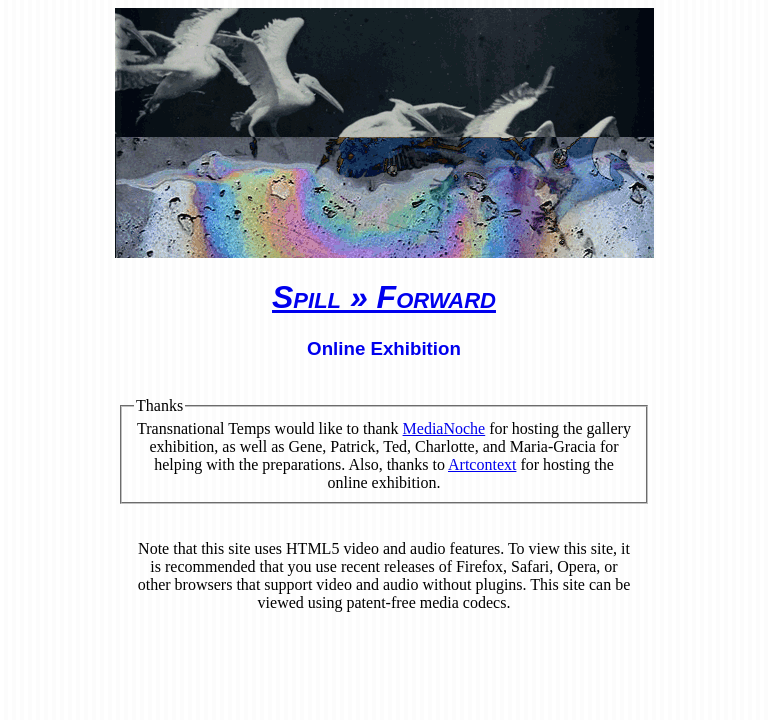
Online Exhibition (384, 348)
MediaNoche (444, 428)
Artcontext (482, 464)
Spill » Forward (384, 297)
